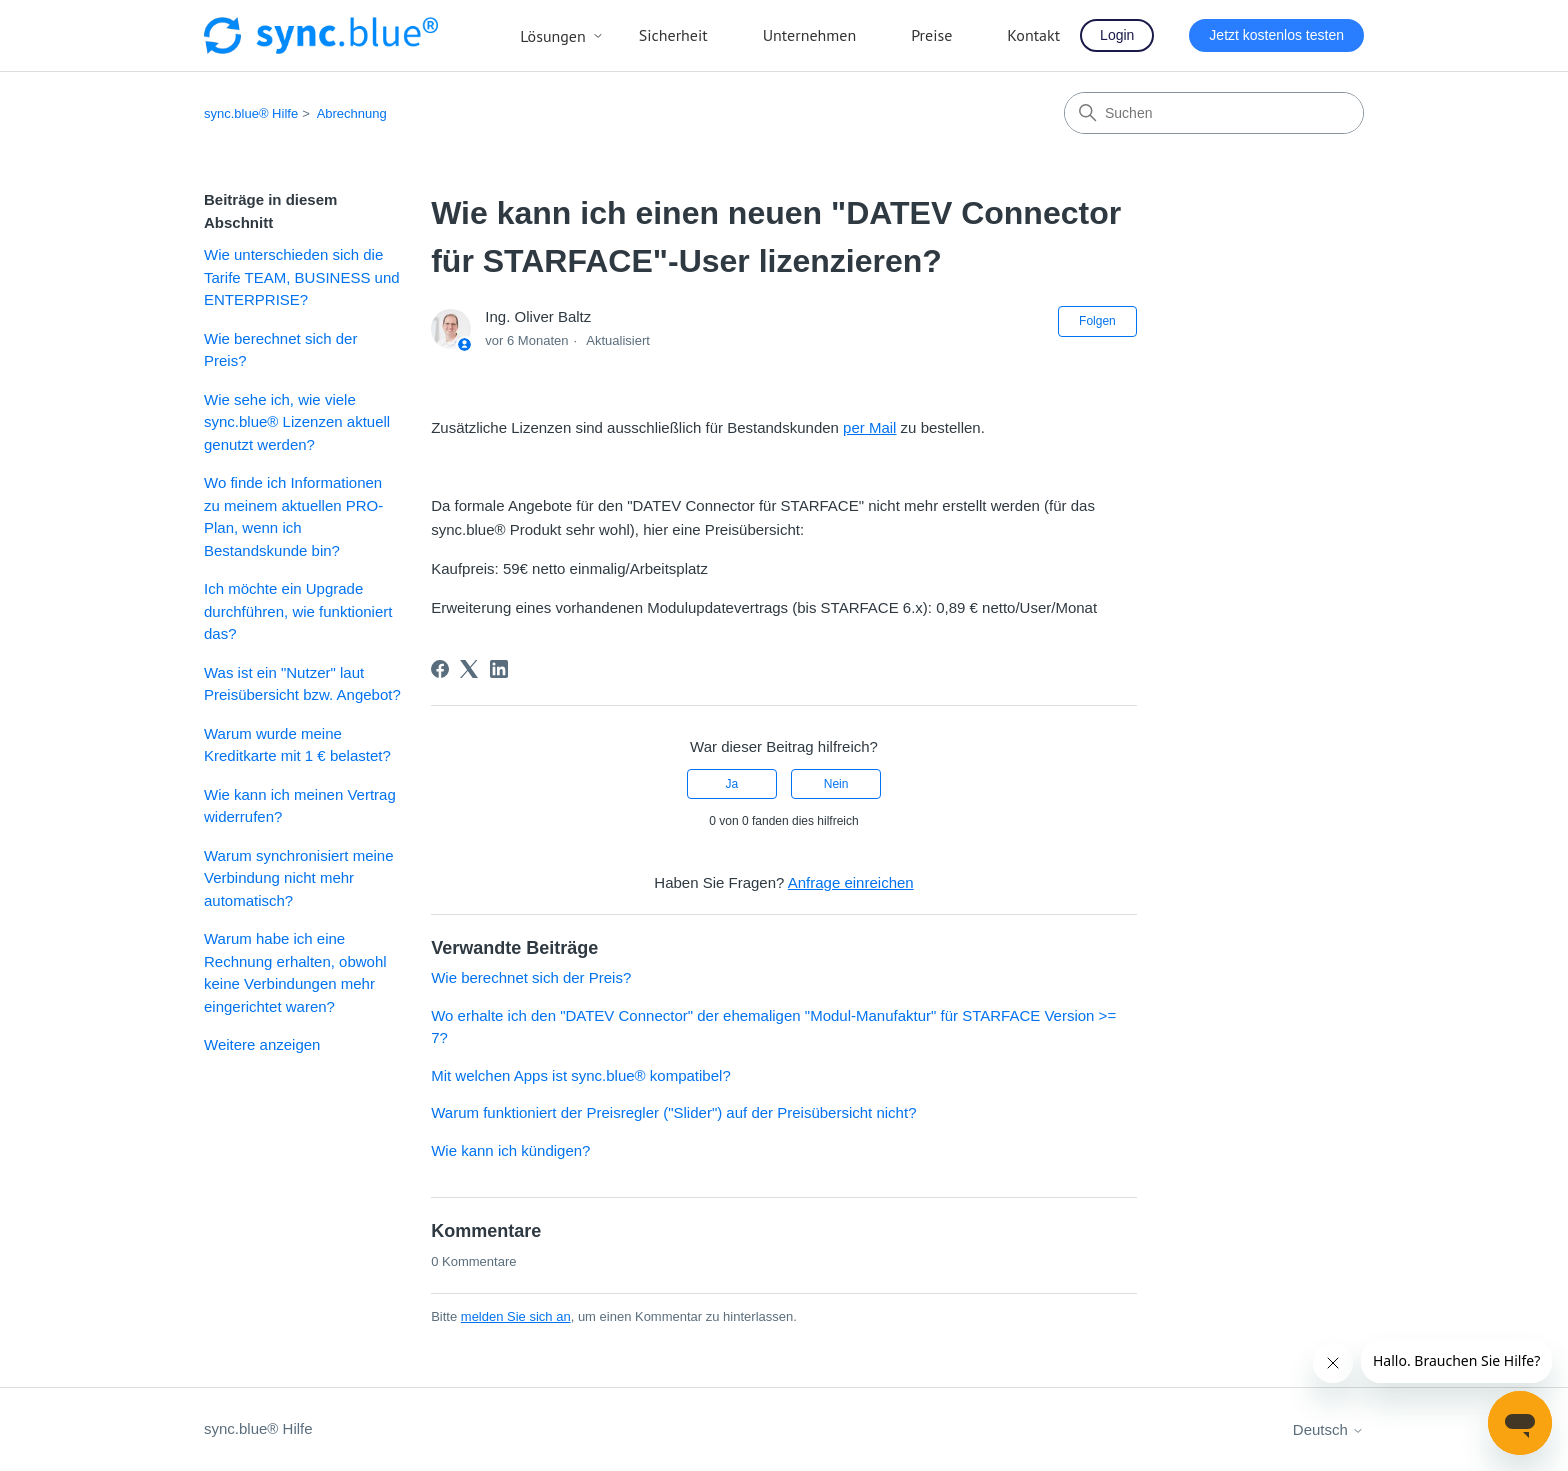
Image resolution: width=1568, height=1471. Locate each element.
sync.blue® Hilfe (251, 113)
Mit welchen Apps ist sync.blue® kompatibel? (581, 1075)
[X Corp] (469, 669)
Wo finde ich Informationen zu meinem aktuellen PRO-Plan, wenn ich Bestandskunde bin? (293, 516)
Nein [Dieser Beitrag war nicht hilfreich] (836, 784)
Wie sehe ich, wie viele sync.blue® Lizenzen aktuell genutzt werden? (297, 422)
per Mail (869, 427)
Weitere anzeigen (262, 1044)
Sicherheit (673, 35)
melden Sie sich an (516, 1316)
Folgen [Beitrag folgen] (1097, 321)
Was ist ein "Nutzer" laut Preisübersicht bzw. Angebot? (302, 684)
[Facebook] (440, 669)
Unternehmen (810, 35)
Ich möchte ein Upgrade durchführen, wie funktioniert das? (298, 611)
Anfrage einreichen (851, 882)
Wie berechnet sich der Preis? (280, 350)
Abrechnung (352, 113)
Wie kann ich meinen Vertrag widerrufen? (300, 806)
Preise (931, 35)
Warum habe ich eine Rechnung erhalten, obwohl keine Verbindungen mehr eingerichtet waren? (295, 972)
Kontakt (1033, 35)
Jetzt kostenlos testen (1276, 35)
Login (1117, 35)
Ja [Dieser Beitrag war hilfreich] (732, 784)
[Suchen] (1214, 113)
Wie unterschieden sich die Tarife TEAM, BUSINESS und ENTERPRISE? (302, 277)
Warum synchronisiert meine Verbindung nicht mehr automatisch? (299, 878)
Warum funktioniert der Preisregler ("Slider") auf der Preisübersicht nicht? (673, 1112)
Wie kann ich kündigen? (510, 1150)
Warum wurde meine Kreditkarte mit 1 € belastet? (297, 745)
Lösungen (562, 36)
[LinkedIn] (499, 669)
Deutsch (1328, 1429)
